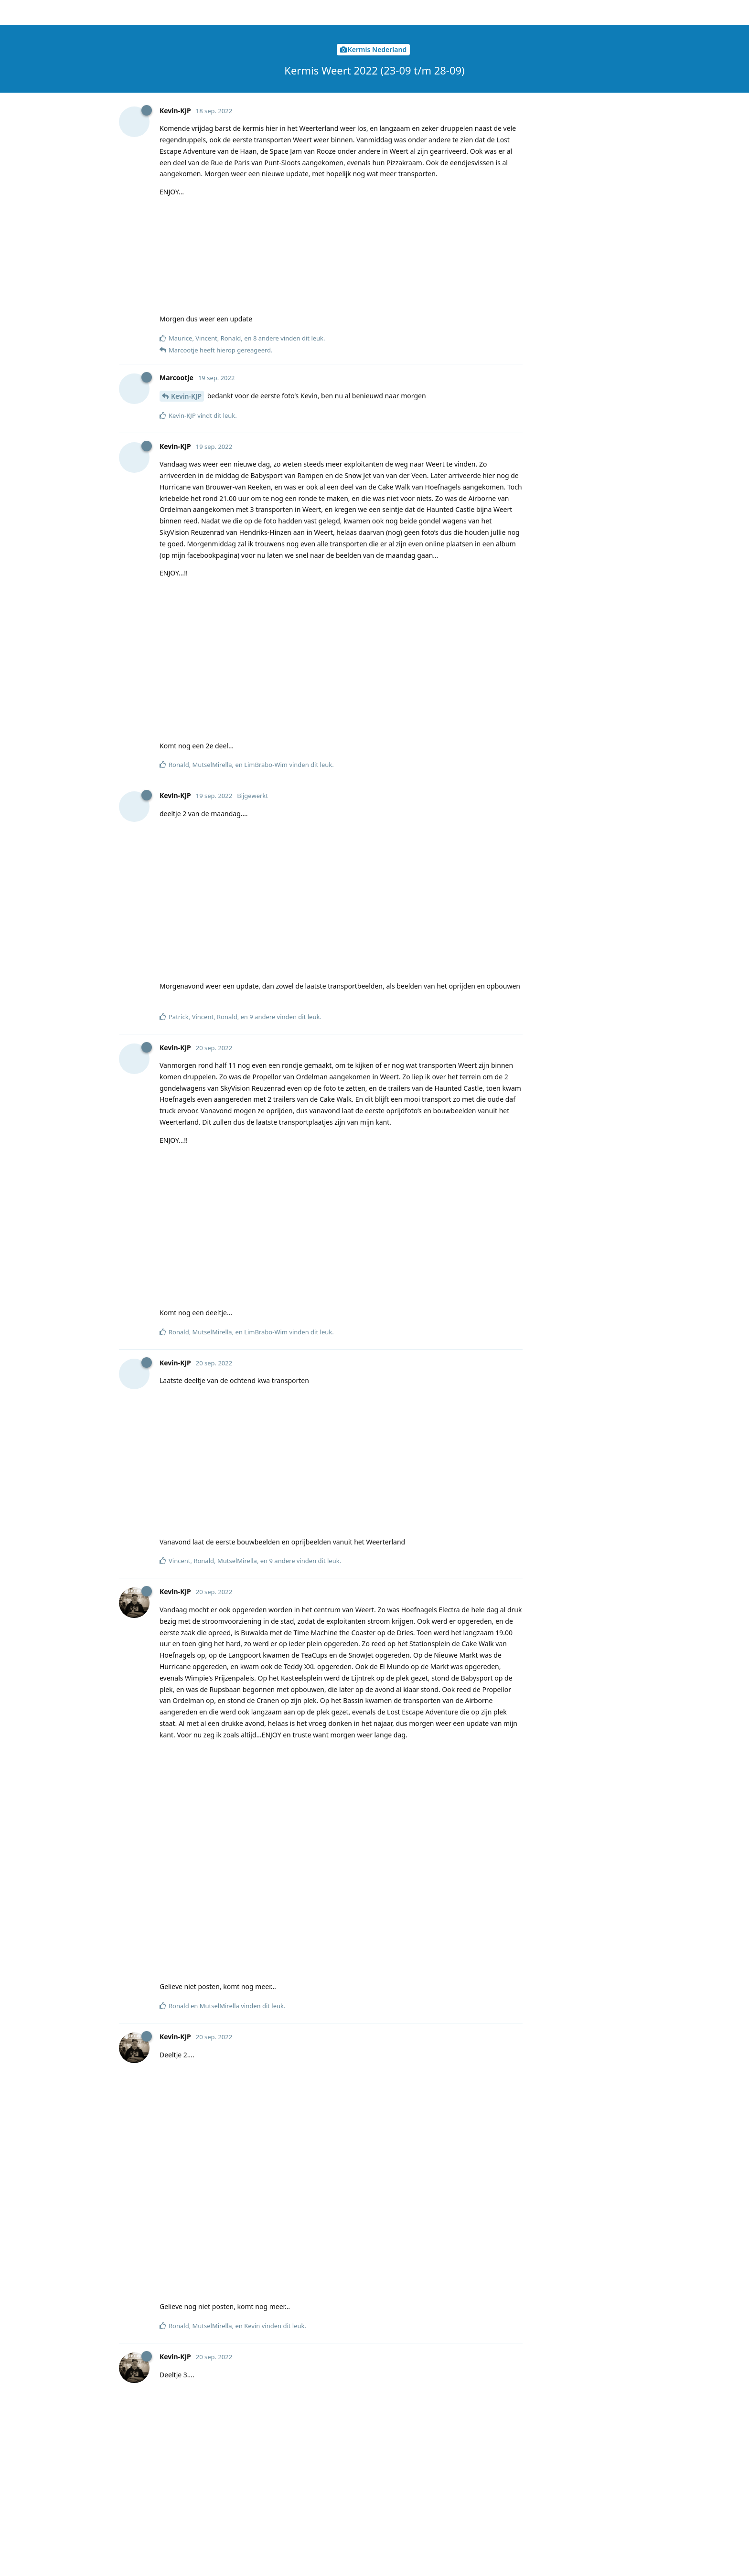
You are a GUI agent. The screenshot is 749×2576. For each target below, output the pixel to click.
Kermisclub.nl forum (160, 12)
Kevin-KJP (186, 1543)
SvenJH (182, 2145)
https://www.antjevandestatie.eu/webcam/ (282, 2361)
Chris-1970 (188, 2430)
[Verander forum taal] (564, 12)
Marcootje (187, 333)
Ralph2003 (188, 517)
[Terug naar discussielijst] (12, 12)
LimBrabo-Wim (195, 1623)
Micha (181, 401)
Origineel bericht (585, 76)
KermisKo (186, 2350)
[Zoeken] (479, 12)
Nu (565, 236)
